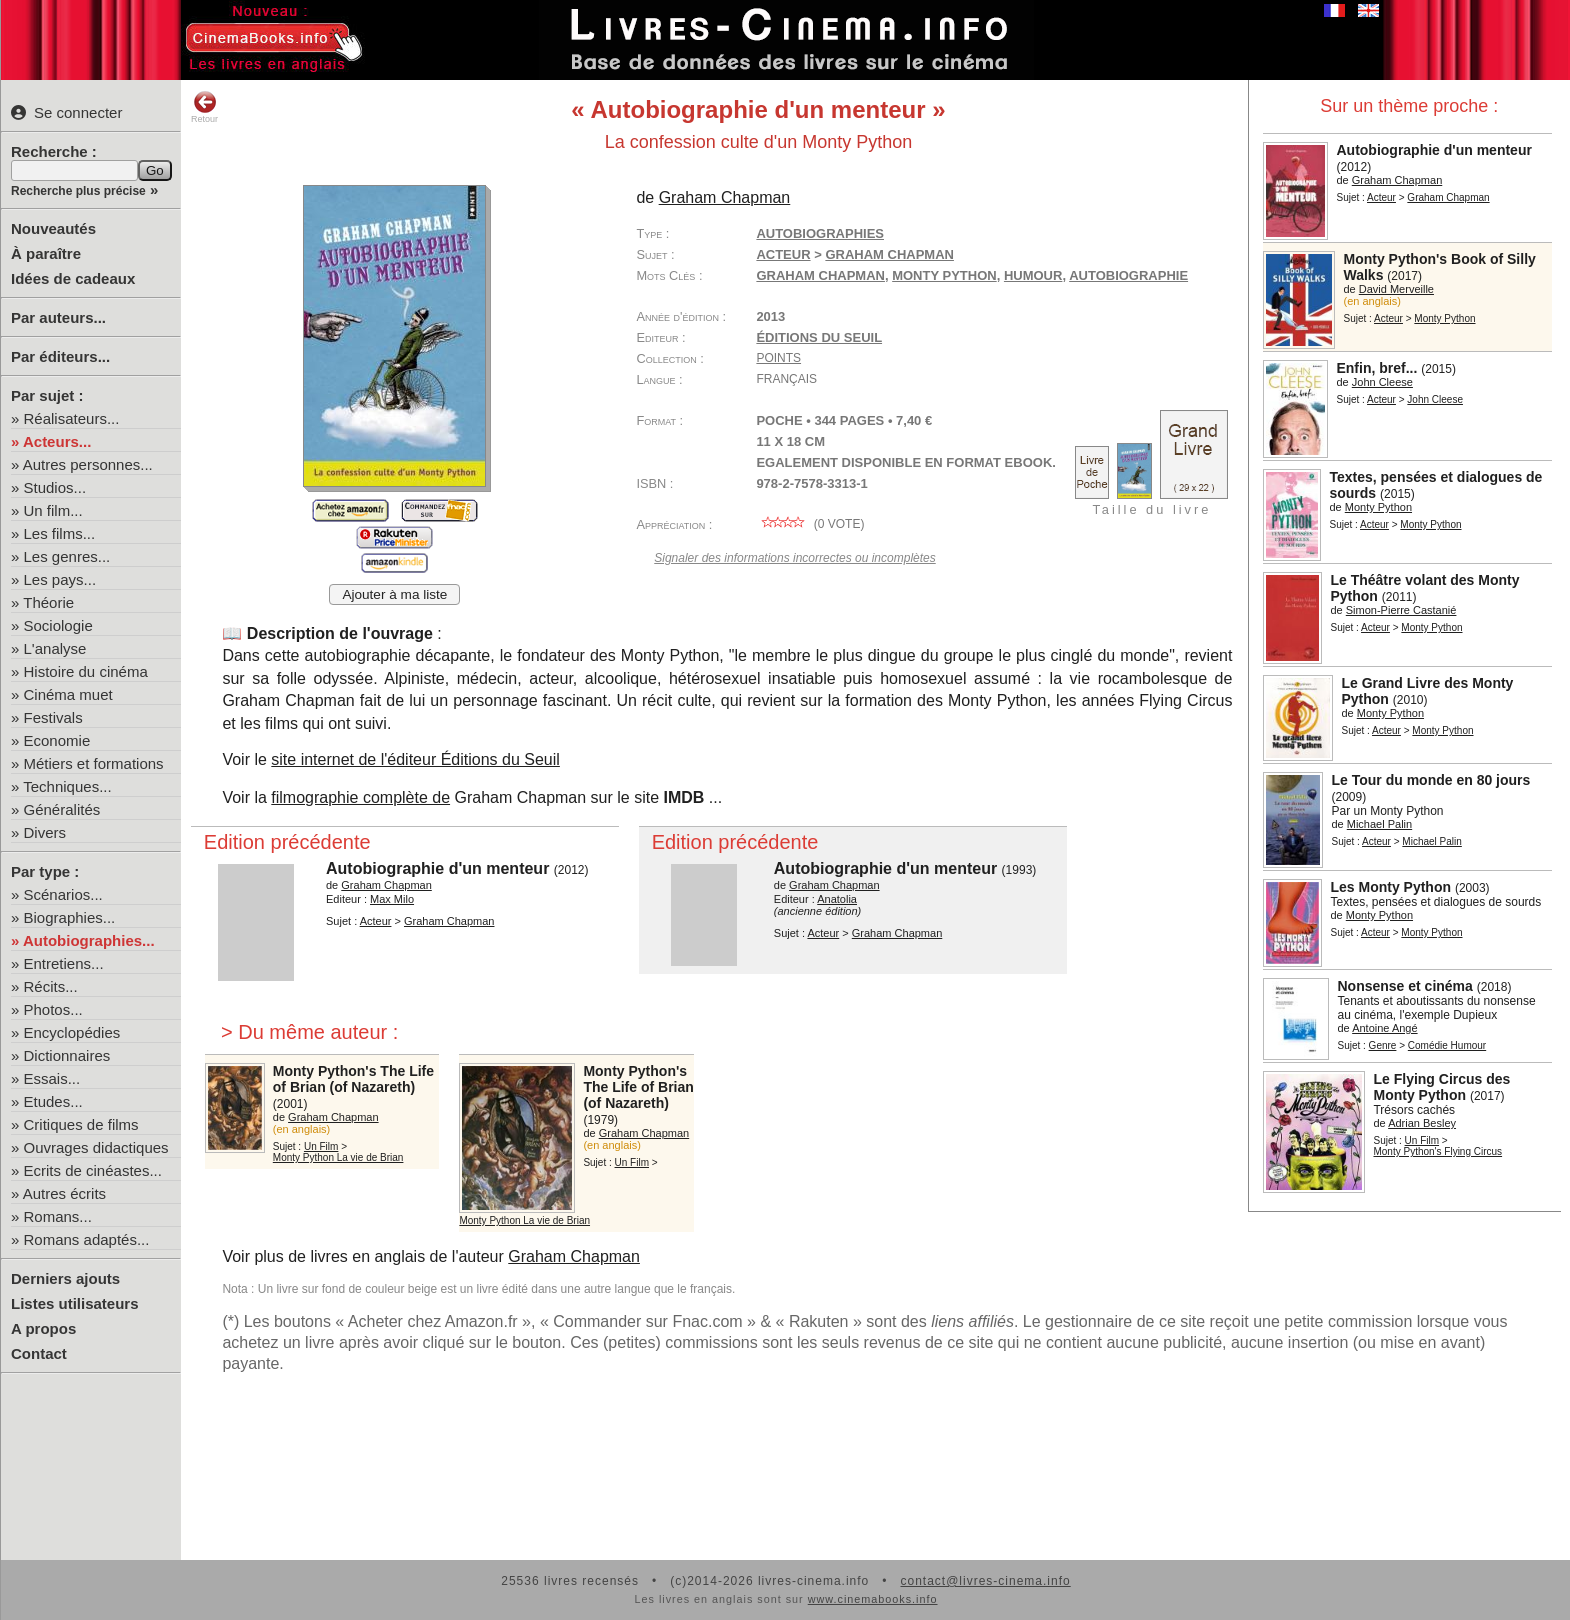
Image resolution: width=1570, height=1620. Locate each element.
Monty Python (944, 275)
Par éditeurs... (60, 356)
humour (1033, 275)
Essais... (52, 1078)
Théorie (48, 602)
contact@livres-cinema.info (985, 1581)
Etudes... (53, 1101)
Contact (39, 1353)
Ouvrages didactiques (96, 1147)
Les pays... (60, 579)
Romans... (58, 1216)
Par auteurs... (58, 317)
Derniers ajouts (65, 1278)
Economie (57, 740)
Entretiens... (64, 963)
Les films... (60, 533)
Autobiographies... (89, 940)
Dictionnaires (67, 1055)
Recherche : (54, 151)
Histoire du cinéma (86, 671)
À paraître (46, 253)
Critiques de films (81, 1124)
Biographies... (70, 917)
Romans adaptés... (87, 1239)
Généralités (62, 809)
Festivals (53, 717)
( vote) (810, 524)
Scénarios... (63, 894)
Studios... (55, 487)
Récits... (51, 986)
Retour (204, 107)
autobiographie (1128, 275)
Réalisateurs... (72, 418)
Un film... (53, 510)
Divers (45, 832)
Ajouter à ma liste (394, 594)
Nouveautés (53, 228)
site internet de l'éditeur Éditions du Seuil (415, 759)
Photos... (53, 1009)
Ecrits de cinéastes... (93, 1170)
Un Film (1422, 1140)
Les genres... (67, 556)
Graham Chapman (820, 275)
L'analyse (55, 648)
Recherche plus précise (78, 191)
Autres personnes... (88, 464)
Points (778, 358)
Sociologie (58, 625)
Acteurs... (57, 441)
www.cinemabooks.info (873, 1599)
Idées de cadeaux (73, 278)
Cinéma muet (68, 694)
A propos (43, 1328)
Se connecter (66, 112)
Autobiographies (820, 233)
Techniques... (67, 786)
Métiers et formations (94, 763)
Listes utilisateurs (75, 1303)
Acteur (1381, 197)
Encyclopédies (72, 1032)
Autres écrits (64, 1193)
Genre (1383, 1045)
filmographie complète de (360, 797)
